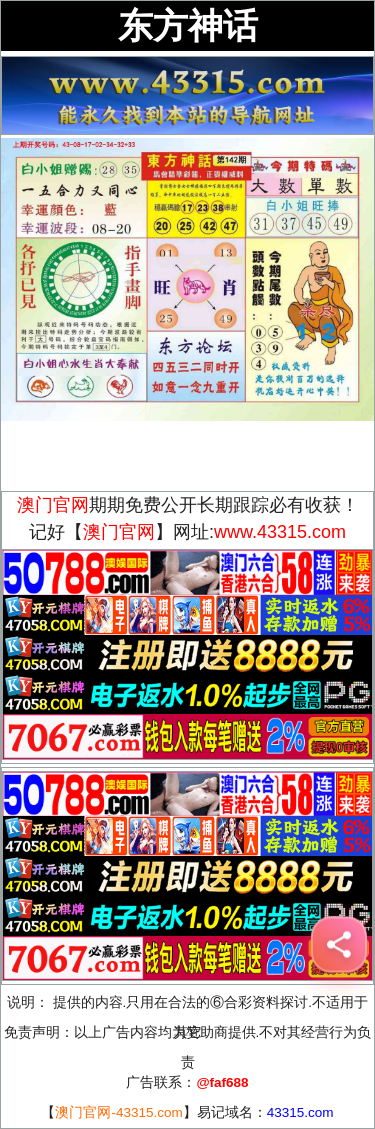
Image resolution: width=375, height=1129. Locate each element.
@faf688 (222, 1082)
